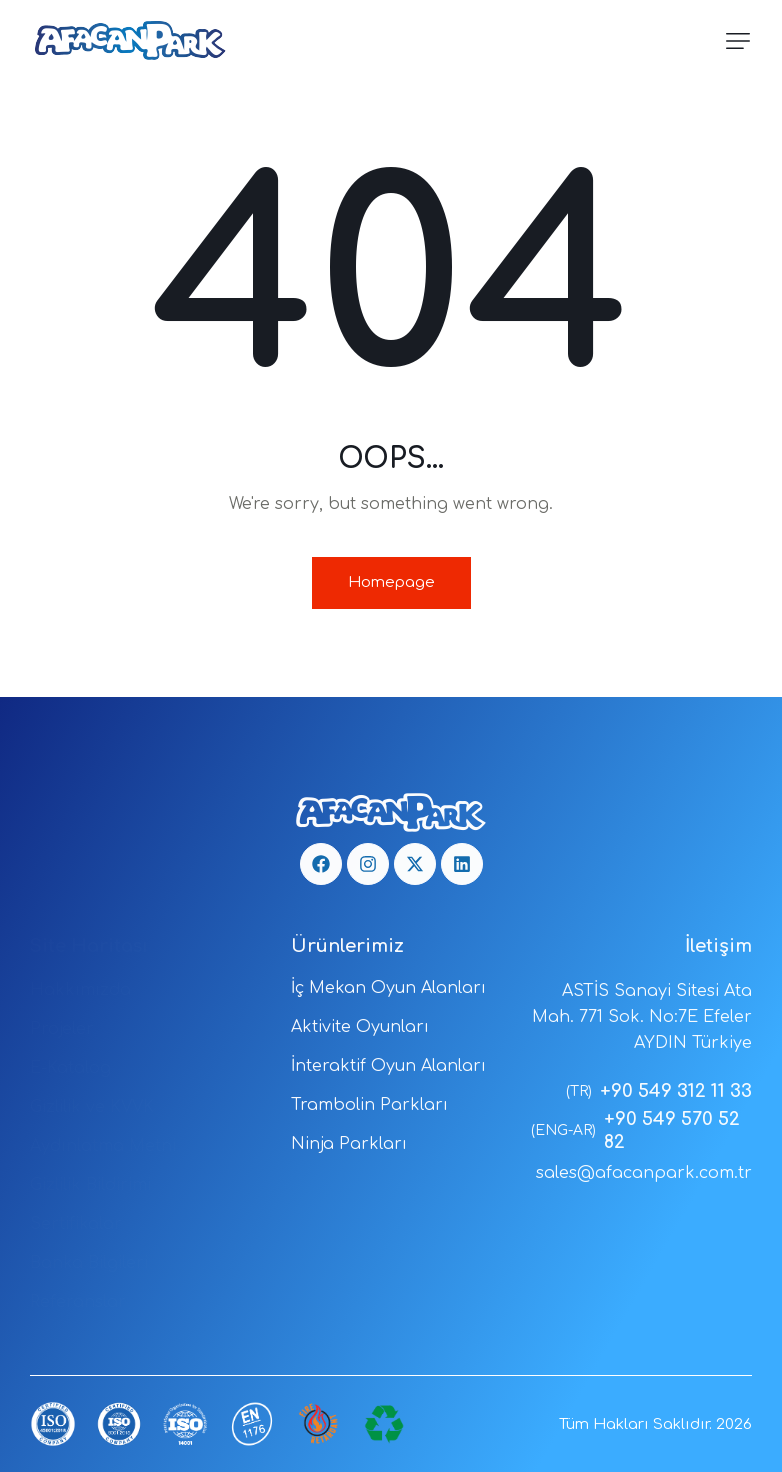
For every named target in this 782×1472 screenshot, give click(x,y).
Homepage (391, 582)
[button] (738, 41)
